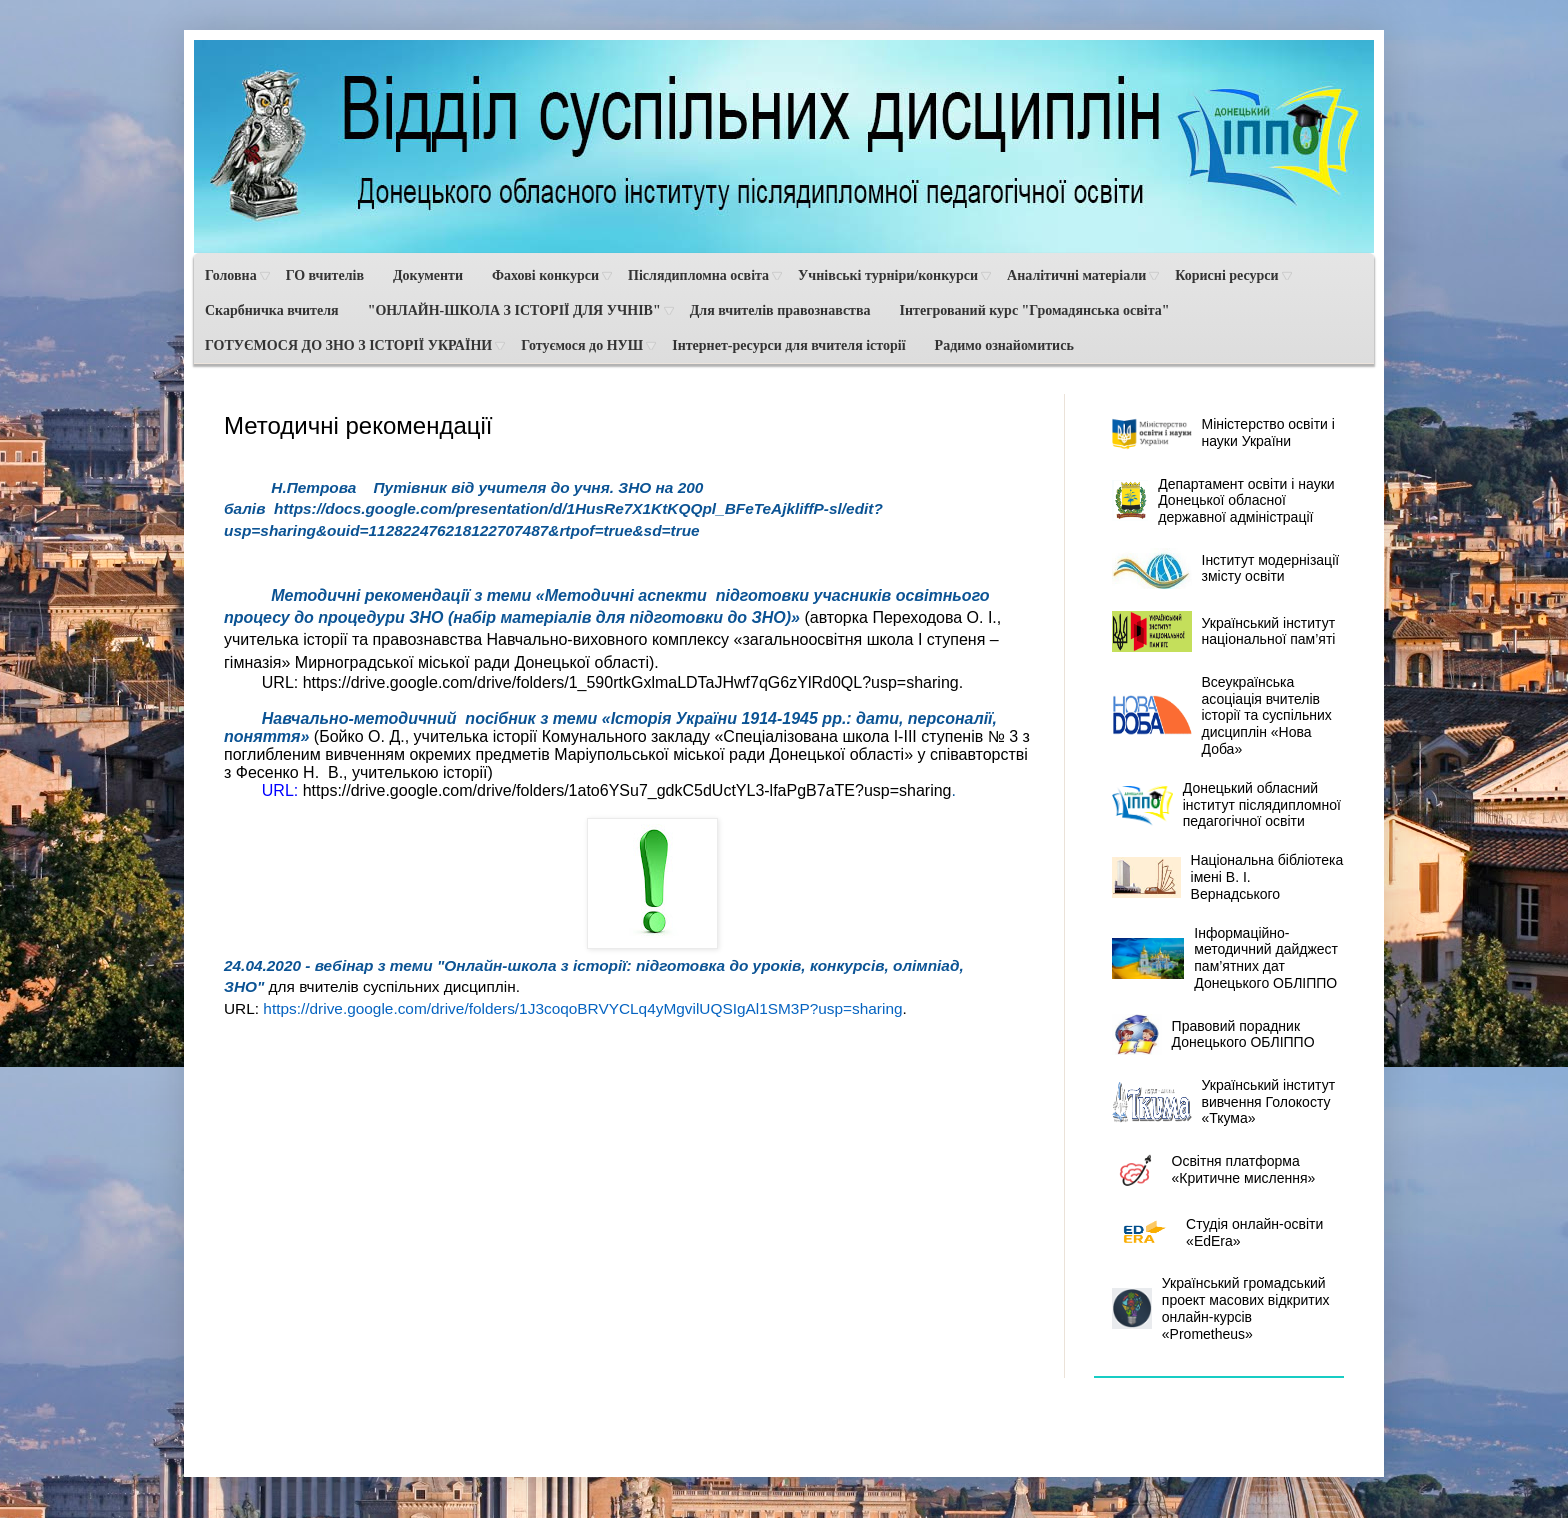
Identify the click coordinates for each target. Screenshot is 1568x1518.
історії (465, 772)
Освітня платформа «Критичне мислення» (1214, 1169)
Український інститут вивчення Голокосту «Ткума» (1224, 1102)
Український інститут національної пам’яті (1224, 631)
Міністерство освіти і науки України (1223, 433)
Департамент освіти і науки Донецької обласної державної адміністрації (1223, 501)
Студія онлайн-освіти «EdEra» (1218, 1232)
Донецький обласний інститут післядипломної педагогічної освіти (1226, 805)
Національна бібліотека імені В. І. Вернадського (1228, 877)
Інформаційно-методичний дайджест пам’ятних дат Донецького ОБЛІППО (1225, 958)
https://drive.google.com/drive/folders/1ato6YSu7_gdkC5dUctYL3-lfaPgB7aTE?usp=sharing (627, 790)
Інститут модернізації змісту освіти (1226, 568)
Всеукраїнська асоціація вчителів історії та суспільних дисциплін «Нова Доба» (1222, 715)
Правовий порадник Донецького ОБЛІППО (1213, 1034)
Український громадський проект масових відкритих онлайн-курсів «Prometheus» (1221, 1308)
